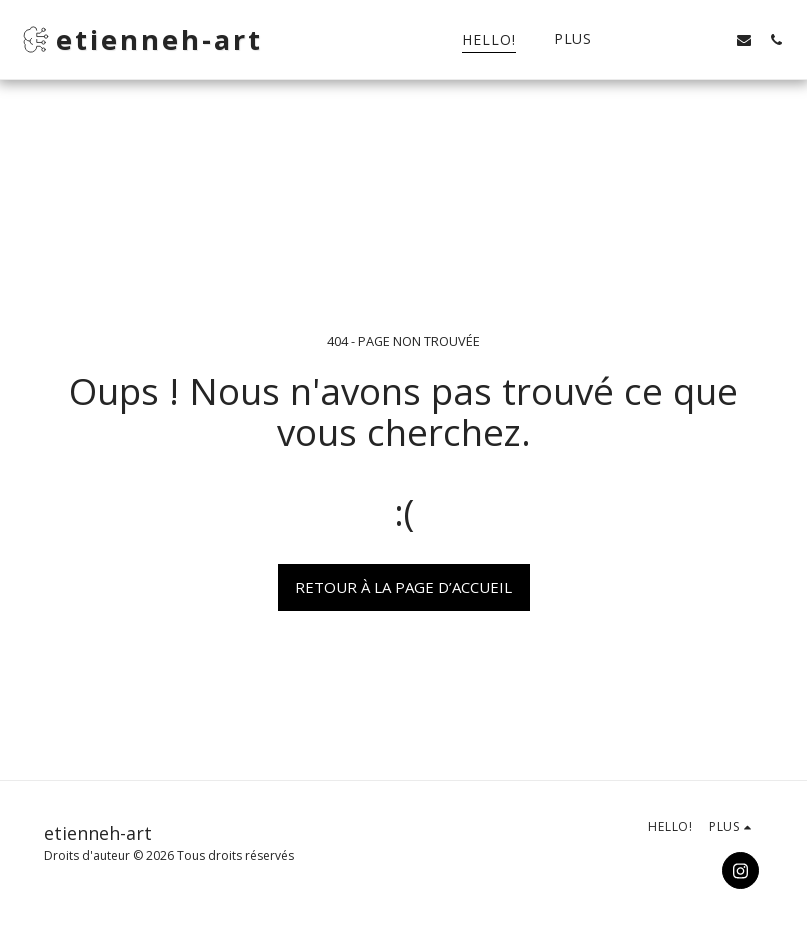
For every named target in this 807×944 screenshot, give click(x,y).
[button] (680, 39)
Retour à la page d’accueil (403, 587)
